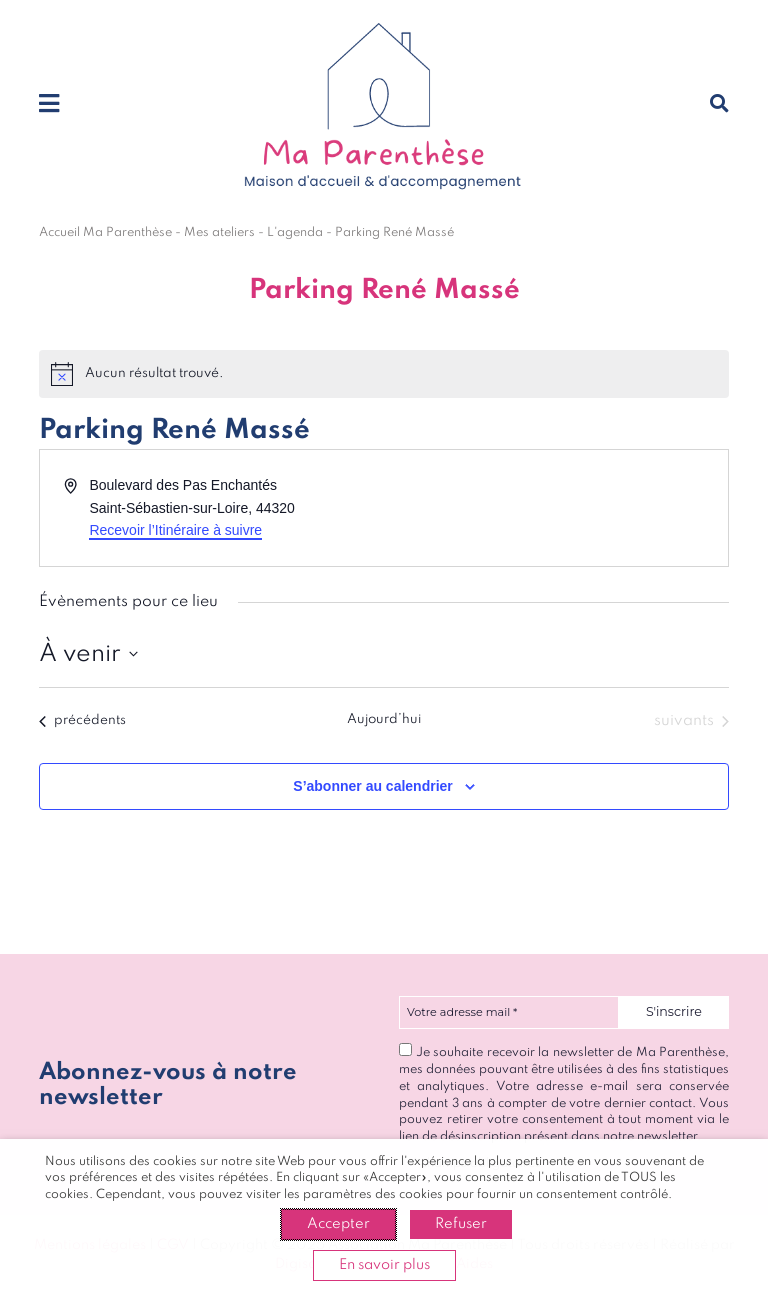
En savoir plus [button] (384, 1265)
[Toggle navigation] (49, 105)
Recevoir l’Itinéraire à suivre (175, 530)
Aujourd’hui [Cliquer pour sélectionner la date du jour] (384, 719)
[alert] (384, 374)
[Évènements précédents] (82, 721)
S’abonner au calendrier (373, 786)
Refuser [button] (461, 1224)
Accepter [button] (338, 1224)
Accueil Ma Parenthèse (105, 232)
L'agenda (295, 232)
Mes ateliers (219, 232)
